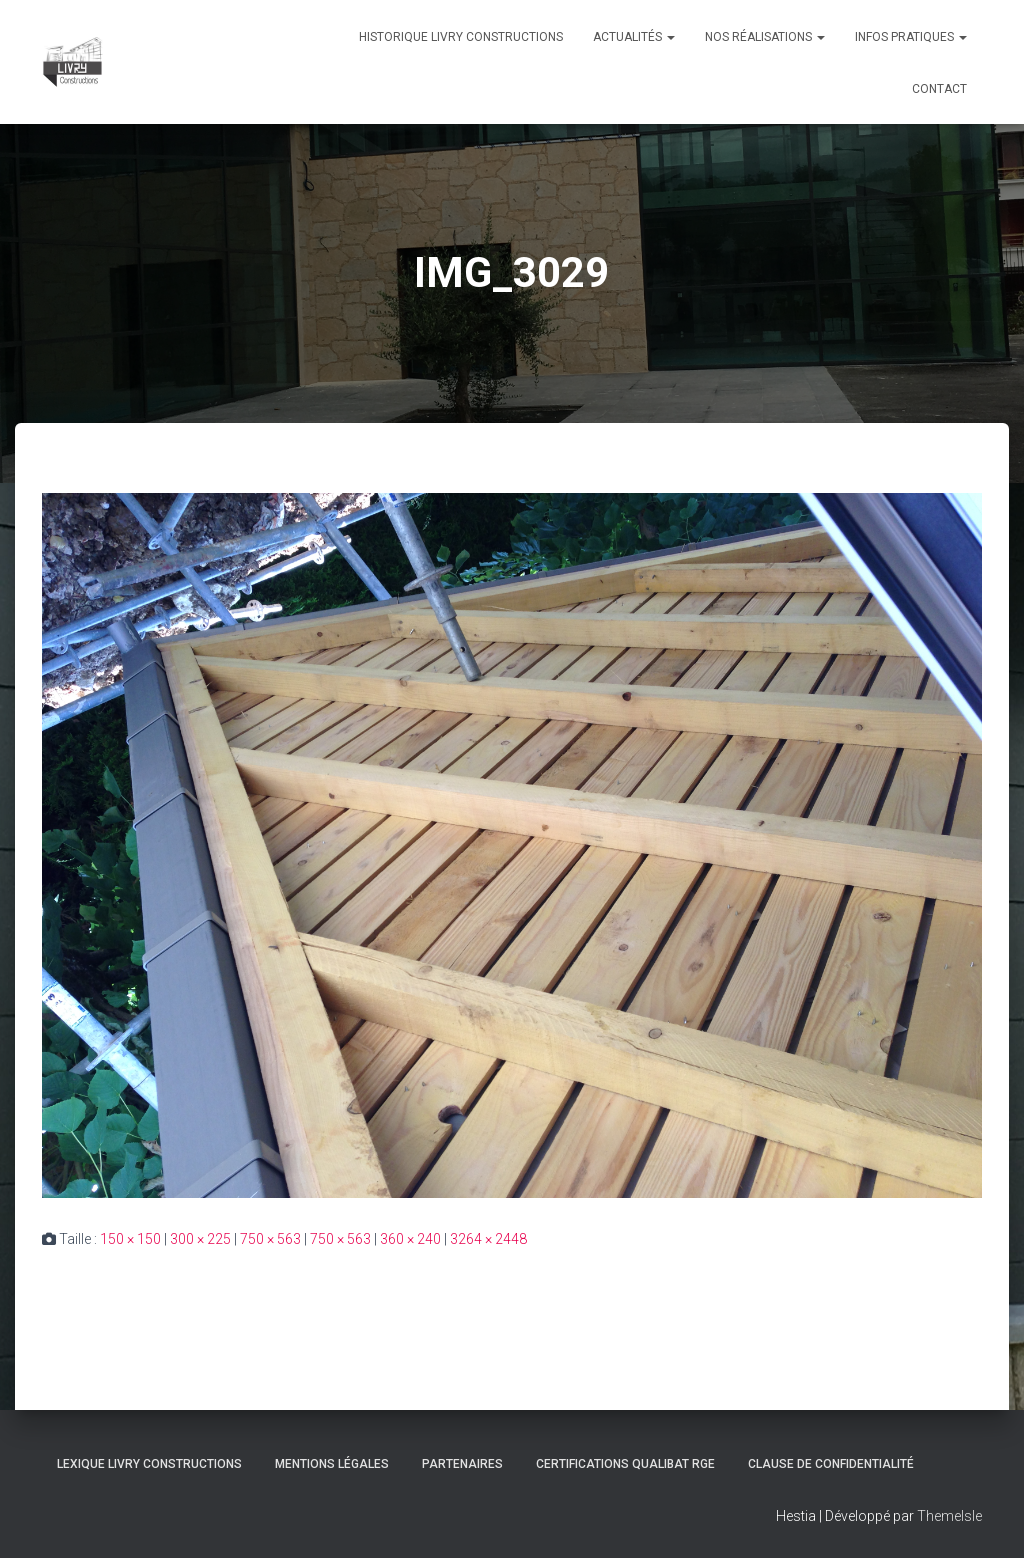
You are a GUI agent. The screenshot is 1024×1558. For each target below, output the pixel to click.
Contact (939, 89)
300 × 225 (200, 1239)
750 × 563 (270, 1239)
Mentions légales (332, 1464)
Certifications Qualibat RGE (625, 1464)
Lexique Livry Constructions (149, 1464)
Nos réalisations (765, 37)
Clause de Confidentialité (831, 1464)
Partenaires (462, 1464)
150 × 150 (130, 1239)
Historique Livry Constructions (461, 37)
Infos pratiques (911, 37)
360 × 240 (410, 1239)
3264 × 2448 (488, 1239)
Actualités (634, 37)
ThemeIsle (949, 1516)
